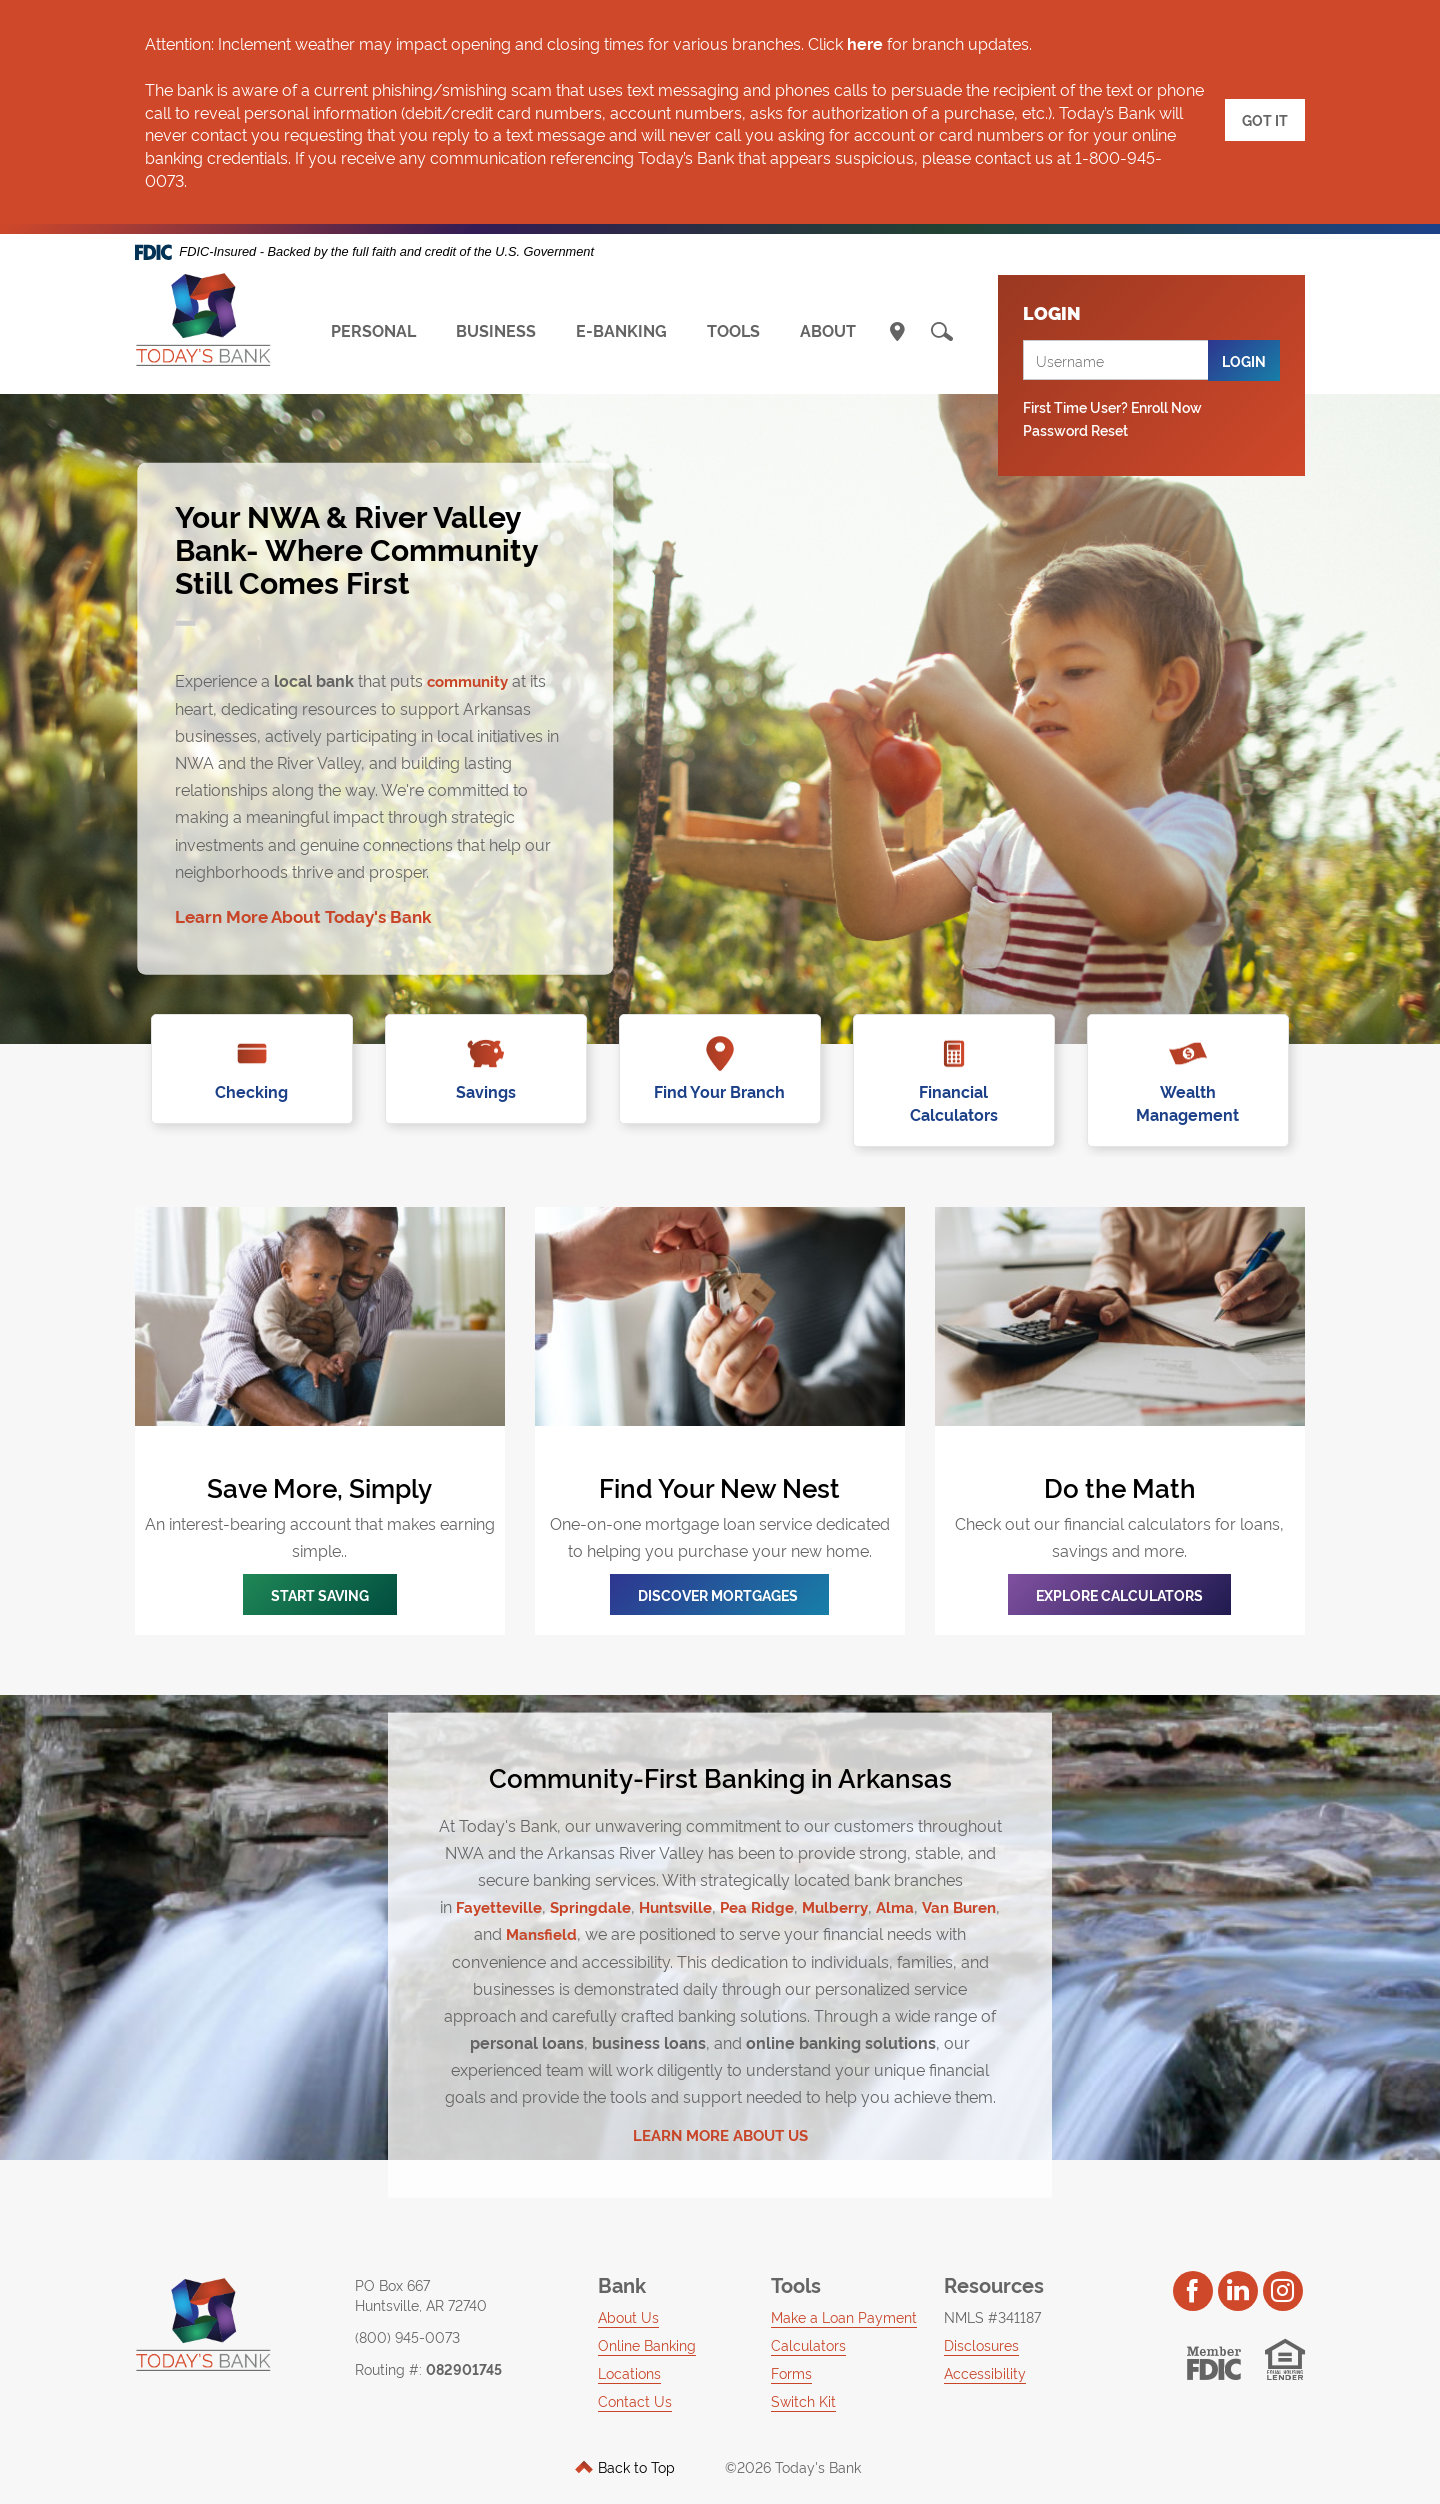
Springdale (610, 1883)
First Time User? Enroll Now (1112, 406)
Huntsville (699, 1883)
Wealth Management (1188, 1091)
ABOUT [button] (828, 330)
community (471, 679)
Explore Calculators (1119, 1571)
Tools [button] (796, 2261)
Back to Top (625, 2443)
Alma (931, 1883)
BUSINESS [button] (496, 330)
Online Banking (647, 2321)
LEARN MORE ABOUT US (720, 2110)
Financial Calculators (954, 1091)
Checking (252, 1091)
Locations (629, 2349)
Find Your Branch (720, 1091)
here (865, 43)
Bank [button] (622, 2261)
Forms (791, 2349)
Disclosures (981, 2321)
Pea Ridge (786, 1883)
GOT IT (1265, 112)
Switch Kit (803, 2377)
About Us (628, 2293)
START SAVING (320, 1571)
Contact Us (635, 2377)
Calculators (808, 2321)
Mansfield (569, 1910)
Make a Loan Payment (844, 2293)
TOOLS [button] (733, 330)
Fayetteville (514, 1883)
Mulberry (868, 1883)
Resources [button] (994, 2261)
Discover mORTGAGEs (719, 1571)
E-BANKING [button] (621, 330)
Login (1244, 360)
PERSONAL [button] (373, 330)
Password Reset (1075, 429)
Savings (486, 1091)
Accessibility (985, 2349)
